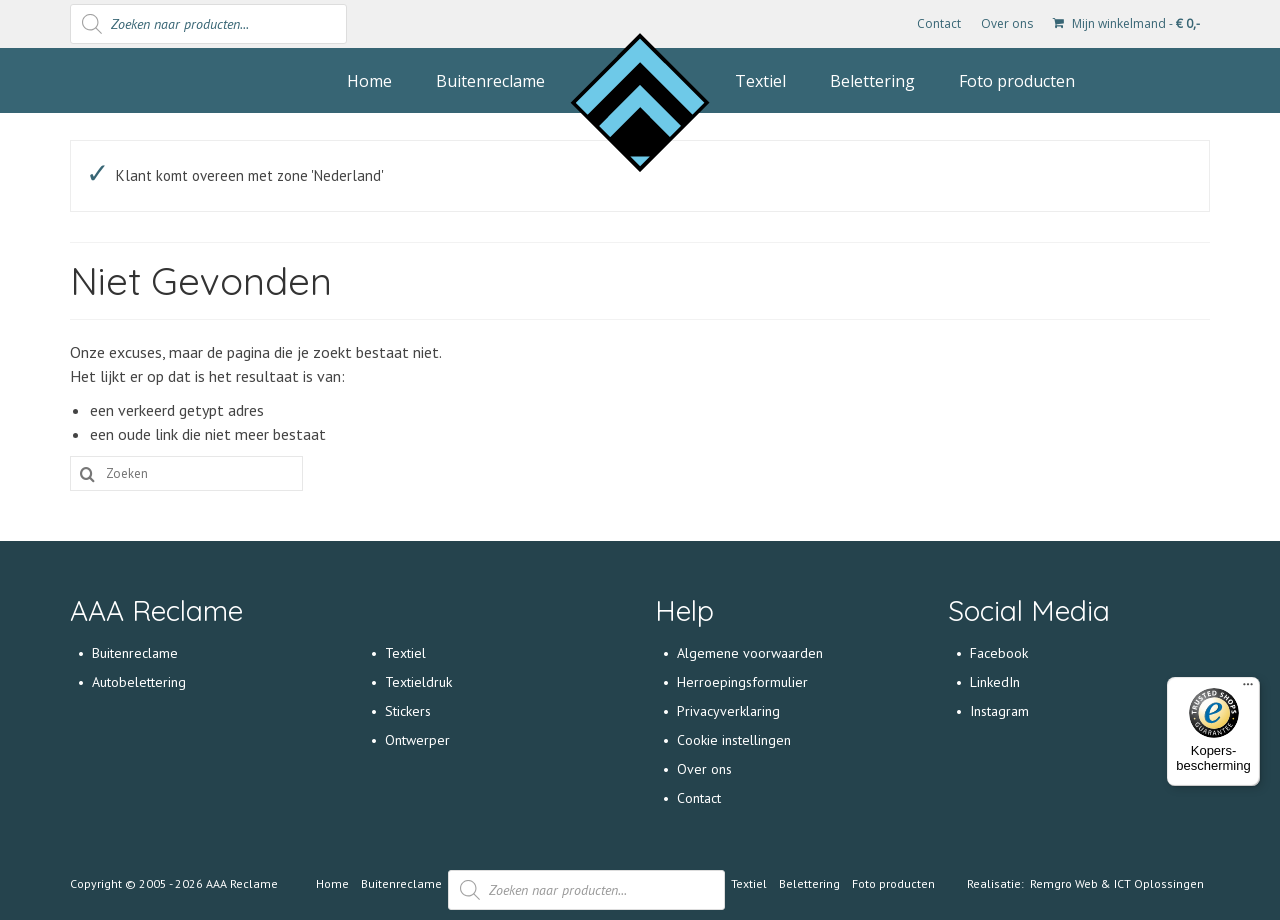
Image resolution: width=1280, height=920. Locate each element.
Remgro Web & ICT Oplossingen (1117, 883)
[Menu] (1248, 689)
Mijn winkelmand (1126, 23)
